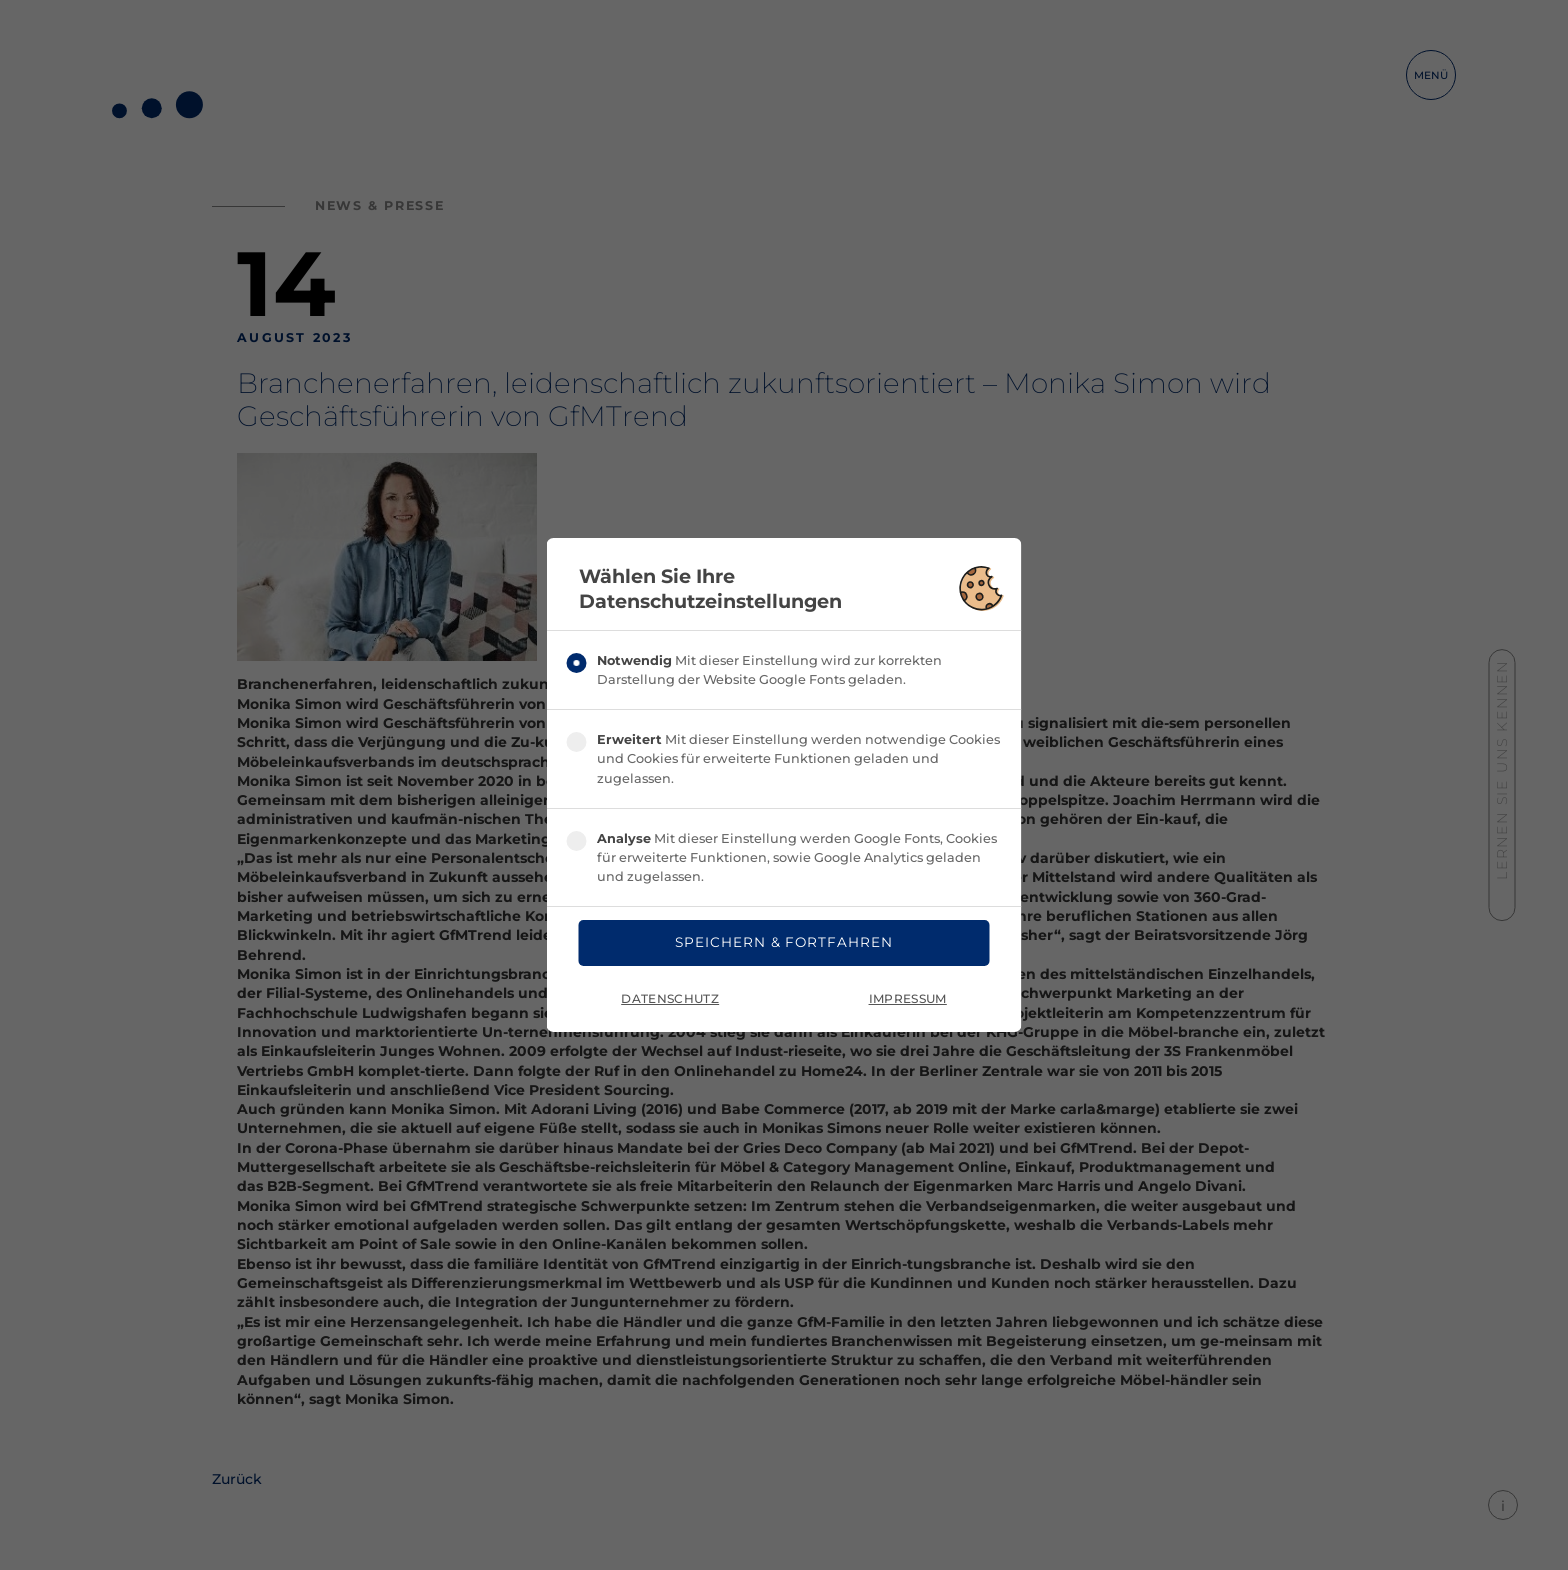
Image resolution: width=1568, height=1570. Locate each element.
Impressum (908, 1001)
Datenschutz (670, 1001)
